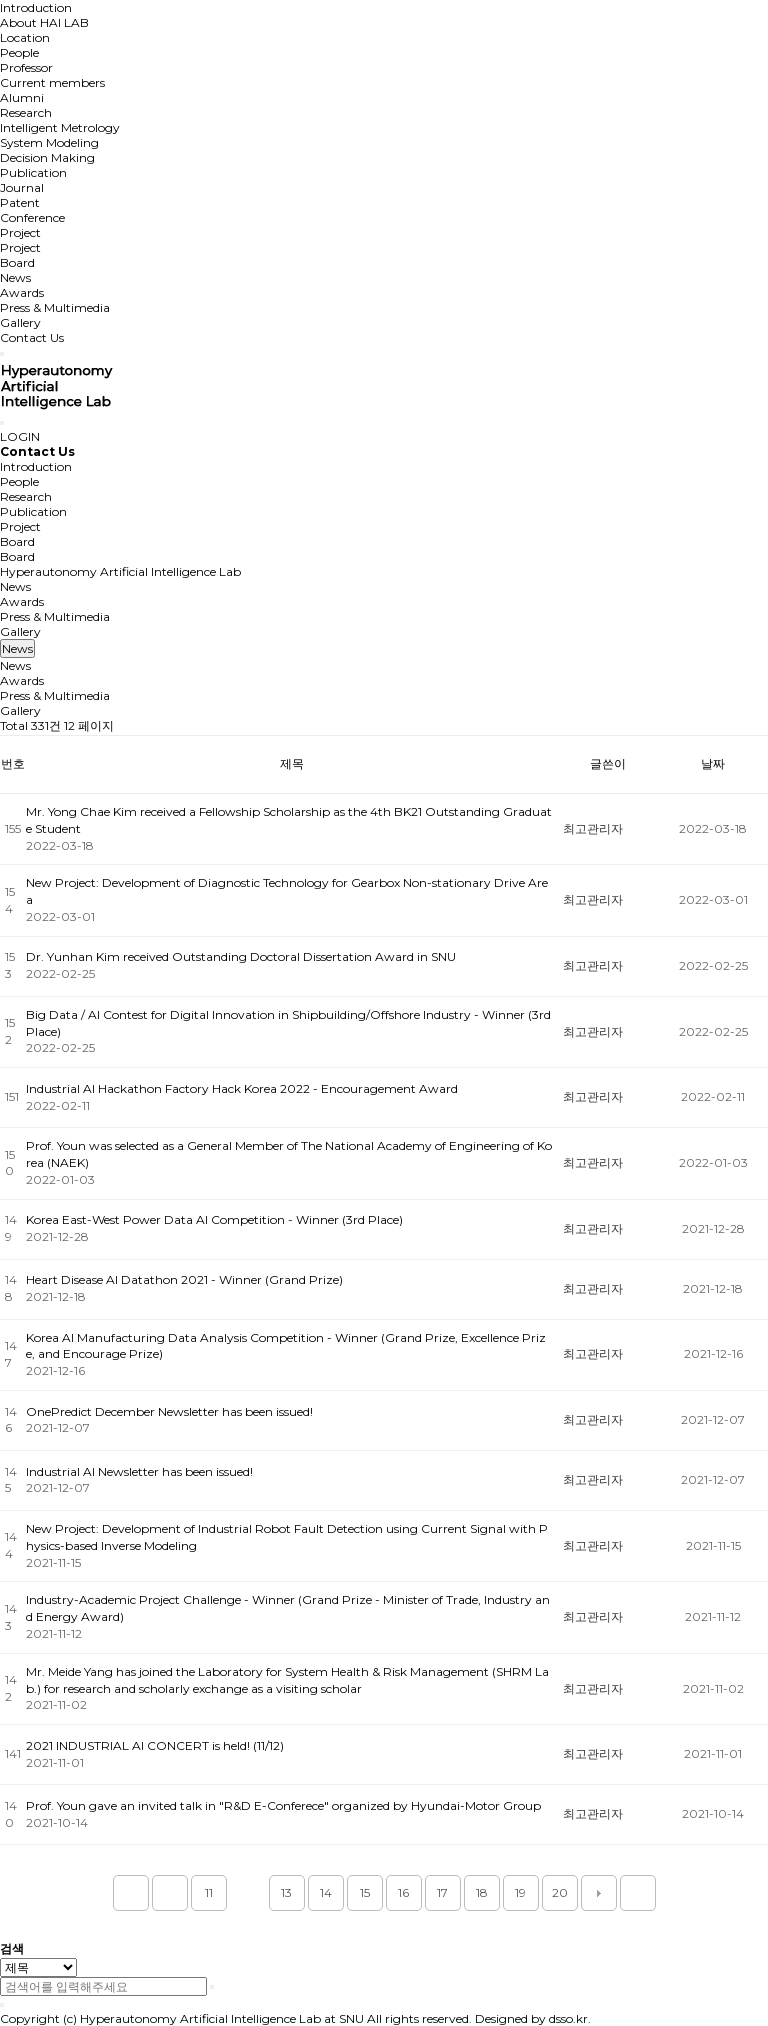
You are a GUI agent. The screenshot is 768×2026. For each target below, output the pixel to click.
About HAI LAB (44, 22)
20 (560, 1892)
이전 (170, 1893)
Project (20, 232)
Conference (32, 217)
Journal (22, 187)
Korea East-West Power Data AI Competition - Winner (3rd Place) (214, 1219)
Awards (22, 292)
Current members (52, 82)
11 (209, 1892)
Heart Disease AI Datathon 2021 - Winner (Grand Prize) (184, 1279)
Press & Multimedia (55, 307)
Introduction (36, 7)
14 (326, 1892)
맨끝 (638, 1893)
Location (25, 37)
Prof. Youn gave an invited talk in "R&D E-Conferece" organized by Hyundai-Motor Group (283, 1805)
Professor (26, 67)
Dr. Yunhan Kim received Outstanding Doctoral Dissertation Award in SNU (241, 956)
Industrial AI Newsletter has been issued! (139, 1471)
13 (286, 1892)
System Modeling (49, 142)
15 (365, 1892)
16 (403, 1892)
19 (520, 1892)
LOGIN (20, 436)
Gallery (20, 322)
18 (482, 1892)
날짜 (713, 763)
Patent (20, 202)
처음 (131, 1893)
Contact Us (32, 337)
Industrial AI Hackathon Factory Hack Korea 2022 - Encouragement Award (242, 1088)
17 (442, 1892)
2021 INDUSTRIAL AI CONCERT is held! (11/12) (155, 1745)
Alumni (22, 97)
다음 (599, 1893)
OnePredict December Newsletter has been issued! (169, 1411)
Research (26, 112)
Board (17, 262)
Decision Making (47, 157)
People (19, 52)
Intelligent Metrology (60, 127)
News (15, 277)
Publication (33, 172)
